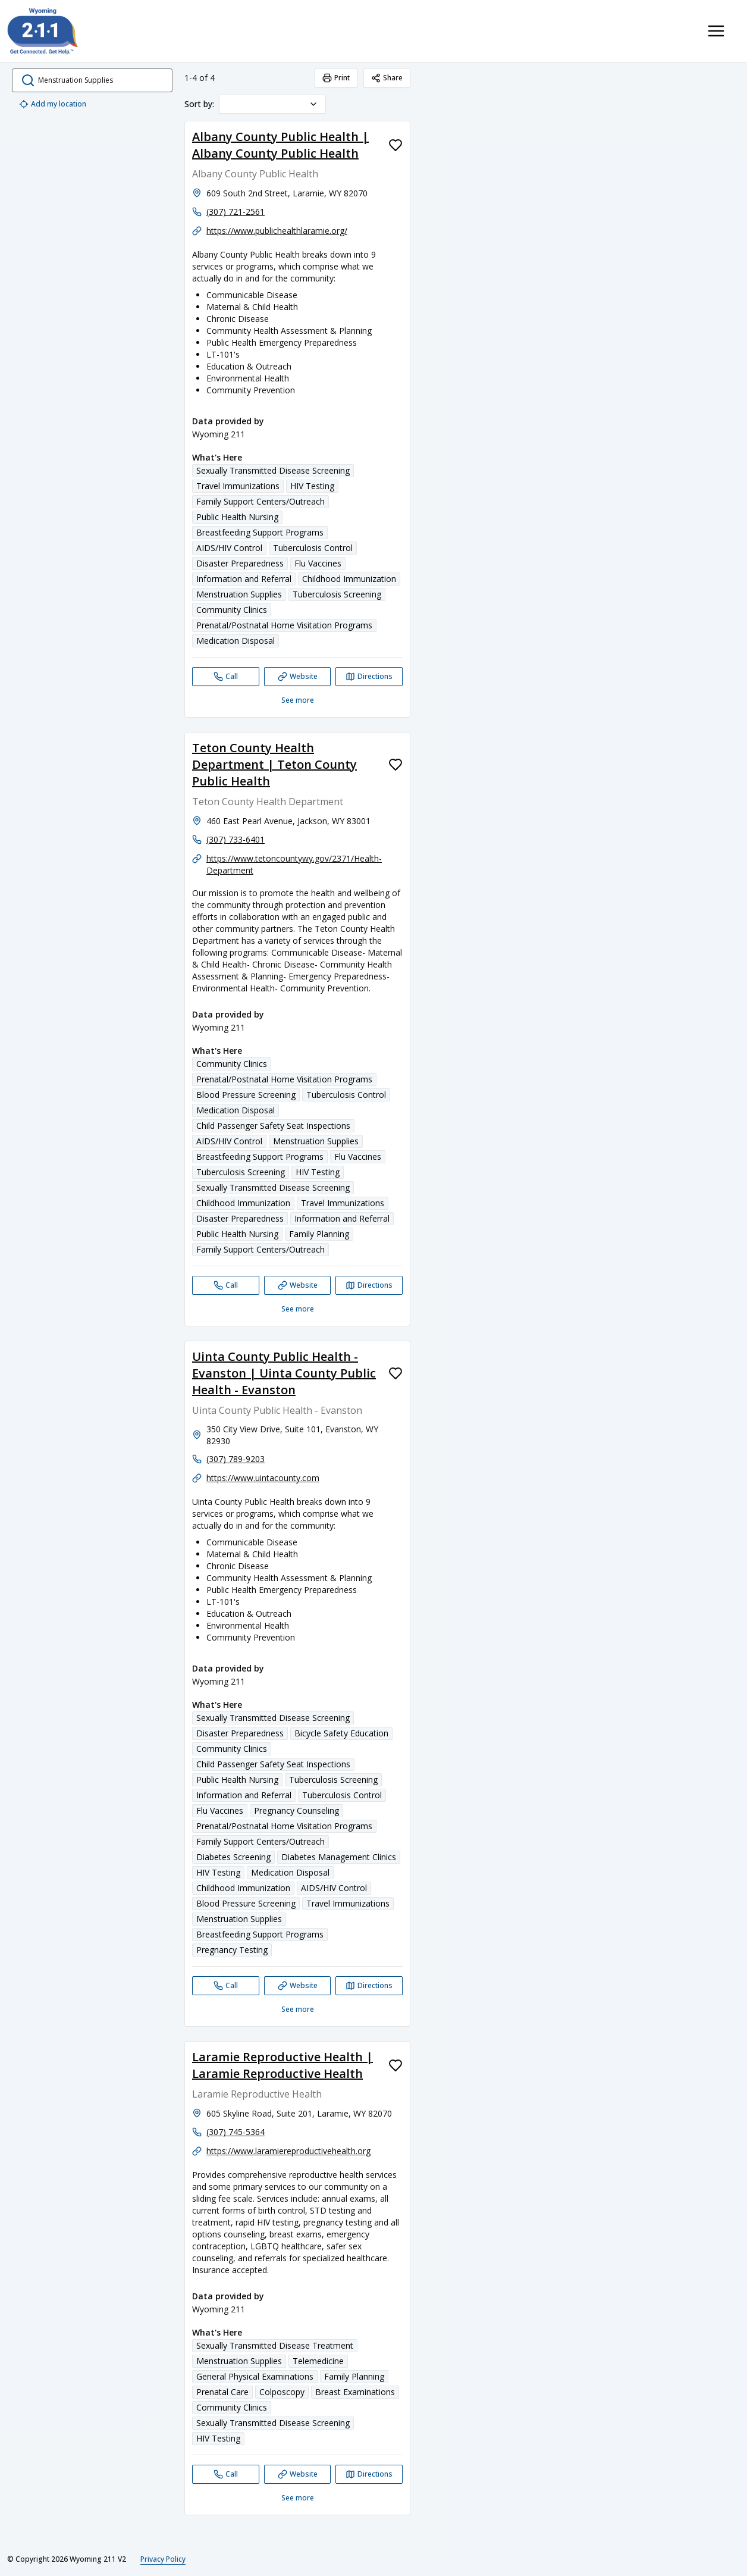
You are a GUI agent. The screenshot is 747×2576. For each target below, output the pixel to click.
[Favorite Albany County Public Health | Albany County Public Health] (395, 145)
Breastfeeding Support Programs (260, 532)
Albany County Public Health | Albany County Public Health (280, 145)
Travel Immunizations (238, 486)
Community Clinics (231, 609)
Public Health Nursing (237, 516)
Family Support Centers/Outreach (260, 501)
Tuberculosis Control (313, 547)
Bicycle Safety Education (341, 1733)
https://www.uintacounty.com (262, 1477)
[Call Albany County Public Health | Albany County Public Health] (225, 676)
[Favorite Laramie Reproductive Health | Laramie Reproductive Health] (395, 2065)
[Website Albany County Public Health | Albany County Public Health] (297, 676)
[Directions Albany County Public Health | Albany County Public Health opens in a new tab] (369, 676)
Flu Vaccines (317, 563)
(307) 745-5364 (235, 2131)
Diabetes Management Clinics (338, 1857)
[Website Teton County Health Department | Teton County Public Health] (297, 1285)
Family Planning (319, 1234)
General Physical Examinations (254, 2376)
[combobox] (272, 104)
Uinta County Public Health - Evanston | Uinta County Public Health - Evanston (284, 1373)
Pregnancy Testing (232, 1949)
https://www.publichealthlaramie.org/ (276, 230)
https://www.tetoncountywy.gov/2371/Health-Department (294, 864)
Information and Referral (243, 578)
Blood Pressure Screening (246, 1094)
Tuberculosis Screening (337, 594)
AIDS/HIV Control (229, 547)
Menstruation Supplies (239, 594)
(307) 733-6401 (235, 839)
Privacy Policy (163, 2559)
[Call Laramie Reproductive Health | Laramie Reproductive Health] (225, 2474)
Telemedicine (318, 2361)
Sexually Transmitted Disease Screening (273, 470)
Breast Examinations (355, 2391)
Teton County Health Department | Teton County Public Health (274, 764)
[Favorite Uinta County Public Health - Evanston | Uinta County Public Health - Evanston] (395, 1373)
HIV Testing (312, 486)
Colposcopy (282, 2391)
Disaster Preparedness (240, 563)
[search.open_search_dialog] (92, 80)
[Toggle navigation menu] (716, 30)
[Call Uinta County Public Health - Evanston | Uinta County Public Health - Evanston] (225, 1985)
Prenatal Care (222, 2391)
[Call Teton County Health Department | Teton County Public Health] (225, 1285)
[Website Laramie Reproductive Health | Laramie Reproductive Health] (297, 2474)
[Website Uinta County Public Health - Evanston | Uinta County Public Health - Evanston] (297, 1985)
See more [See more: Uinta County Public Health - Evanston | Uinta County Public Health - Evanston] (297, 2009)
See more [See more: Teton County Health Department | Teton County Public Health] (297, 1309)
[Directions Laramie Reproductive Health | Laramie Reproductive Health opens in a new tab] (369, 2474)
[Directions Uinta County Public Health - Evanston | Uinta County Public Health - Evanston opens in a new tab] (369, 1985)
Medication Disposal (235, 640)
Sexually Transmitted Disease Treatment (274, 2345)
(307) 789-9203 (235, 1458)
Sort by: (199, 103)
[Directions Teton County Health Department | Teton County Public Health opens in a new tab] (369, 1285)
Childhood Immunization (349, 578)
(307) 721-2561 (235, 211)
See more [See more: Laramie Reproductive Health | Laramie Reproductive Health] (297, 2498)
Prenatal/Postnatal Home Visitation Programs (284, 625)
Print (336, 78)
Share (387, 78)
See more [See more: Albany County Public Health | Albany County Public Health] (297, 700)
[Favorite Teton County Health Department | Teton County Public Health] (395, 765)
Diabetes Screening (233, 1857)
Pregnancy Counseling (296, 1810)
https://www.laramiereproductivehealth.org (288, 2150)
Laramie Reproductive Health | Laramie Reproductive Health (282, 2065)
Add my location (52, 104)
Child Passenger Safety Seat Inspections (273, 1125)
